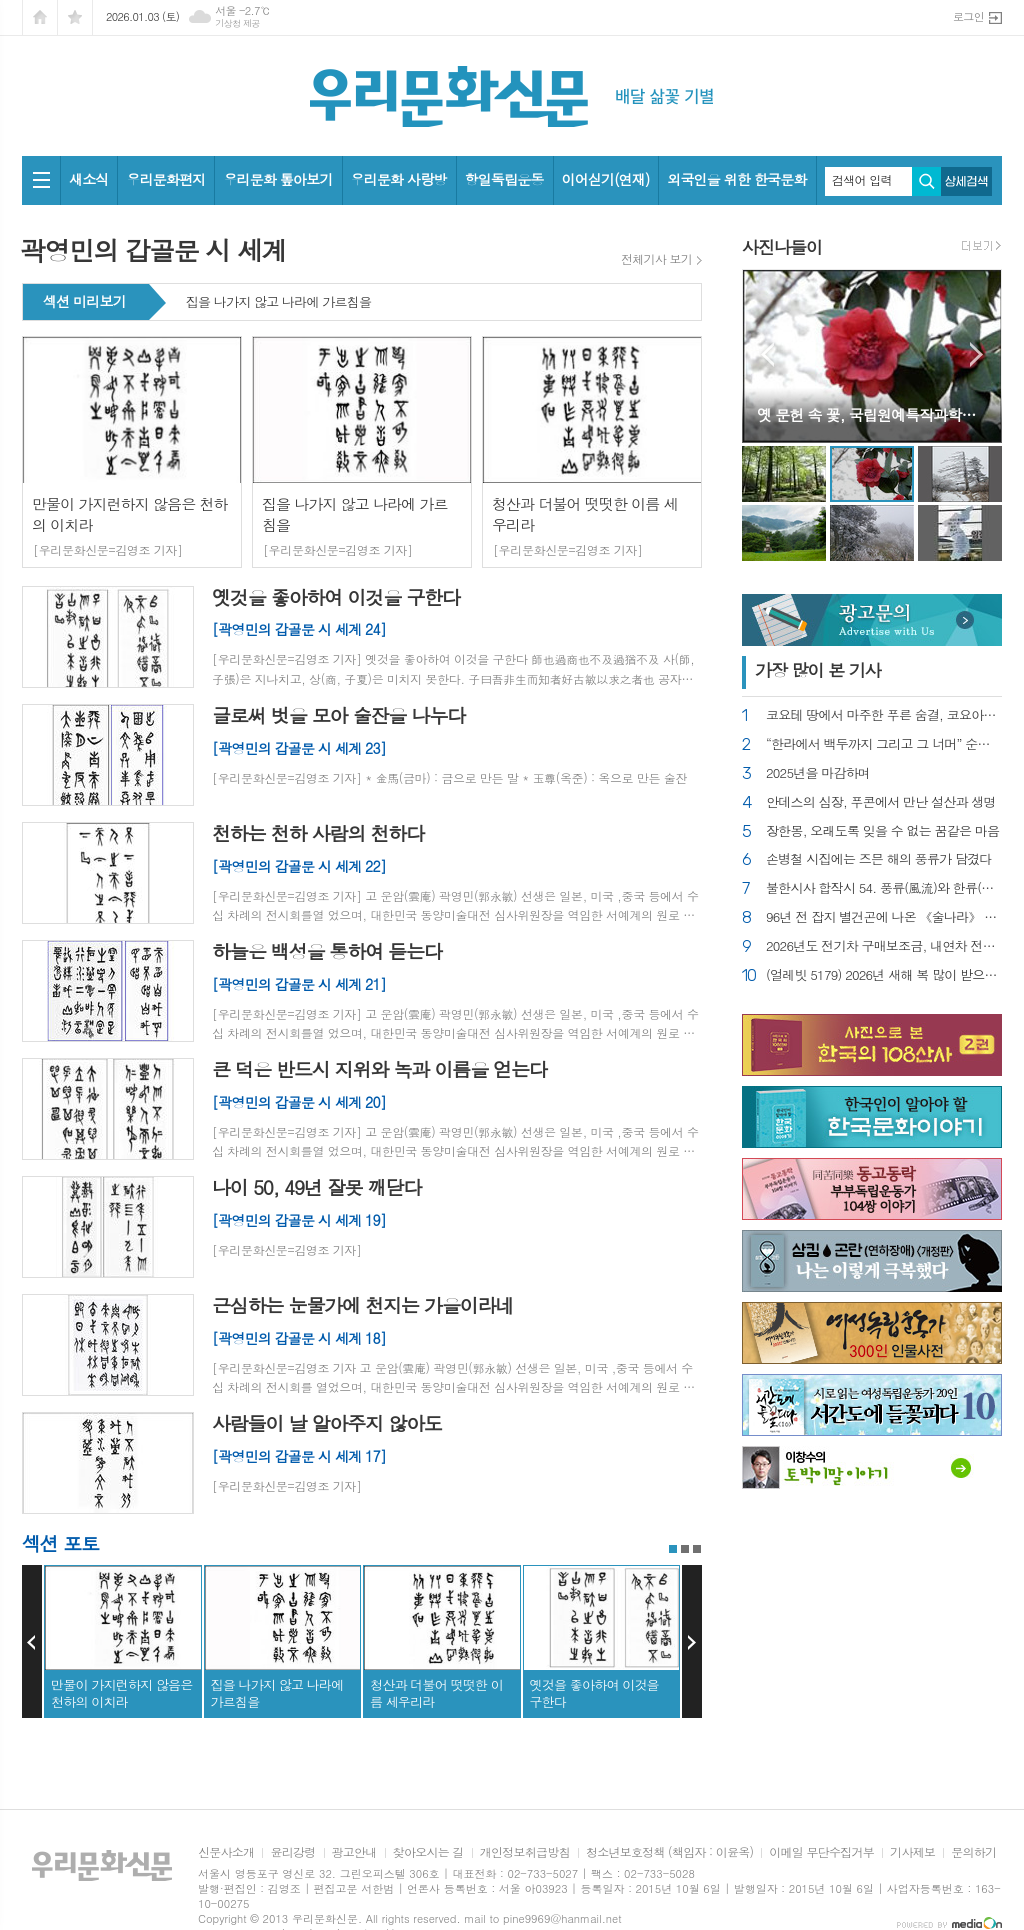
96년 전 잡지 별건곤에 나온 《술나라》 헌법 (884, 917)
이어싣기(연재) (606, 179)
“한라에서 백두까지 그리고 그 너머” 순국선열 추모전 (884, 744)
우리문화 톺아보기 (277, 179)
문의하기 (973, 1852)
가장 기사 (818, 670)
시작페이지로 (40, 17)
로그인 (968, 16)
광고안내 (354, 1852)
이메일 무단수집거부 (821, 1852)
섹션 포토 (60, 1542)
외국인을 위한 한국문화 (736, 179)
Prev (32, 1642)
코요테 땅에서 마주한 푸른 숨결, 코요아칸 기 (884, 715)
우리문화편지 (165, 179)
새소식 (88, 179)
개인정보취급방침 (525, 1852)
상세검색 (966, 181)
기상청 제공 (237, 23)
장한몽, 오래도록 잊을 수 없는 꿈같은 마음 (882, 831)
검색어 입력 (862, 180)
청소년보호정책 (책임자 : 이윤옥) (669, 1852)
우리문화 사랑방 (399, 179)
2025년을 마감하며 (818, 773)
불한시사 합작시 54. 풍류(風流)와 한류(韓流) (884, 888)
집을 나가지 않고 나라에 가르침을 (278, 303)
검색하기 (926, 181)
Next (692, 1642)
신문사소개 (226, 1852)
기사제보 (912, 1852)
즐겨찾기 (75, 17)
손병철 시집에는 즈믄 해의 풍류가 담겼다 (879, 859)
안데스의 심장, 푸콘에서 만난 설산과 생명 (881, 802)
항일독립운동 (504, 179)
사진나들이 (782, 247)
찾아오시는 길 (428, 1852)
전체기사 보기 (656, 259)
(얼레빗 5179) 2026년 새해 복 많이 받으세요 (884, 975)
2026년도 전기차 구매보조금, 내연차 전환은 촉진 (884, 946)
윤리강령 (292, 1852)
